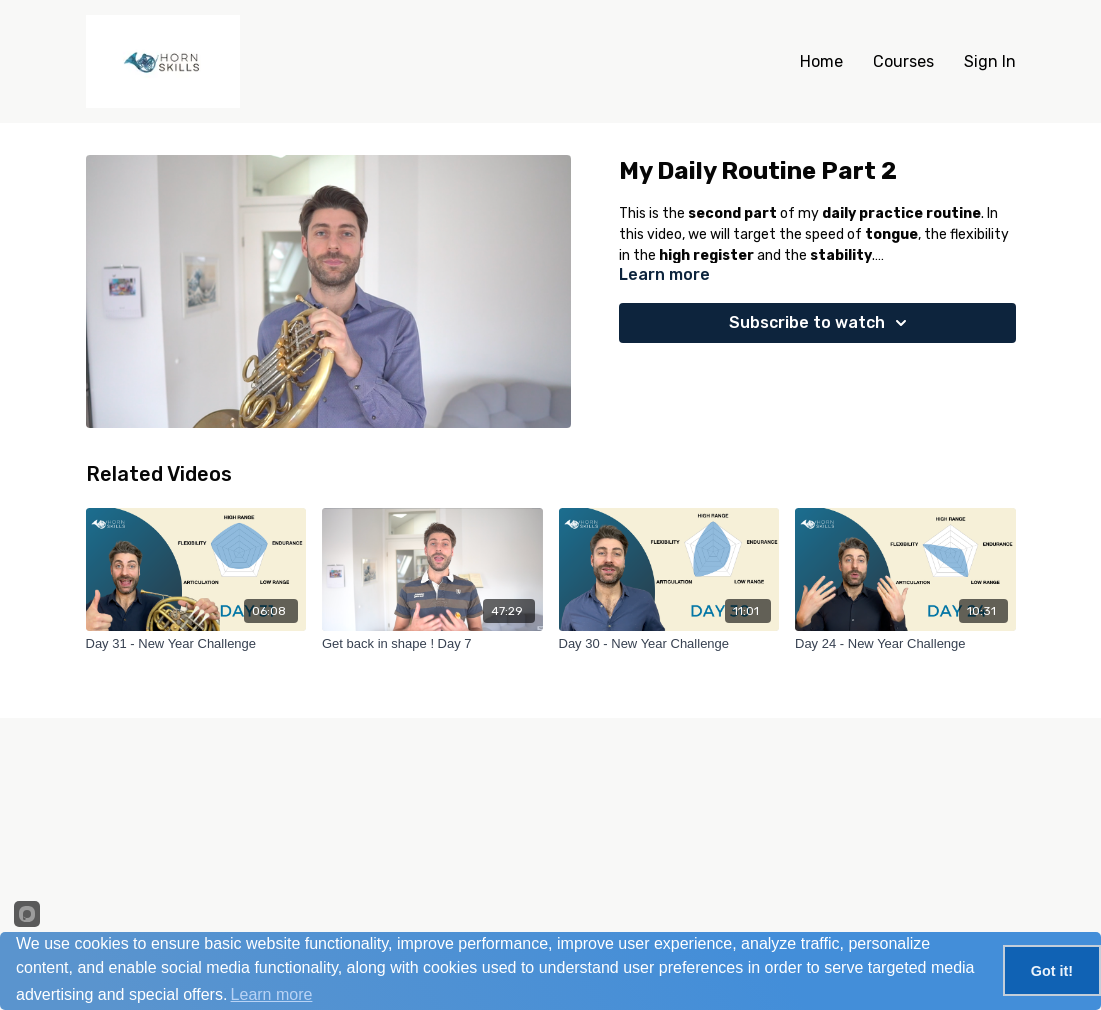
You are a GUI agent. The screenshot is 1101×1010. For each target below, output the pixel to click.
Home (821, 61)
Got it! (1052, 971)
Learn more (272, 994)
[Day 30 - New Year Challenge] (669, 644)
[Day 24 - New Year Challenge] (905, 644)
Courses (903, 61)
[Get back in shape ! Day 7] (432, 644)
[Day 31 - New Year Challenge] (196, 644)
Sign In (990, 61)
